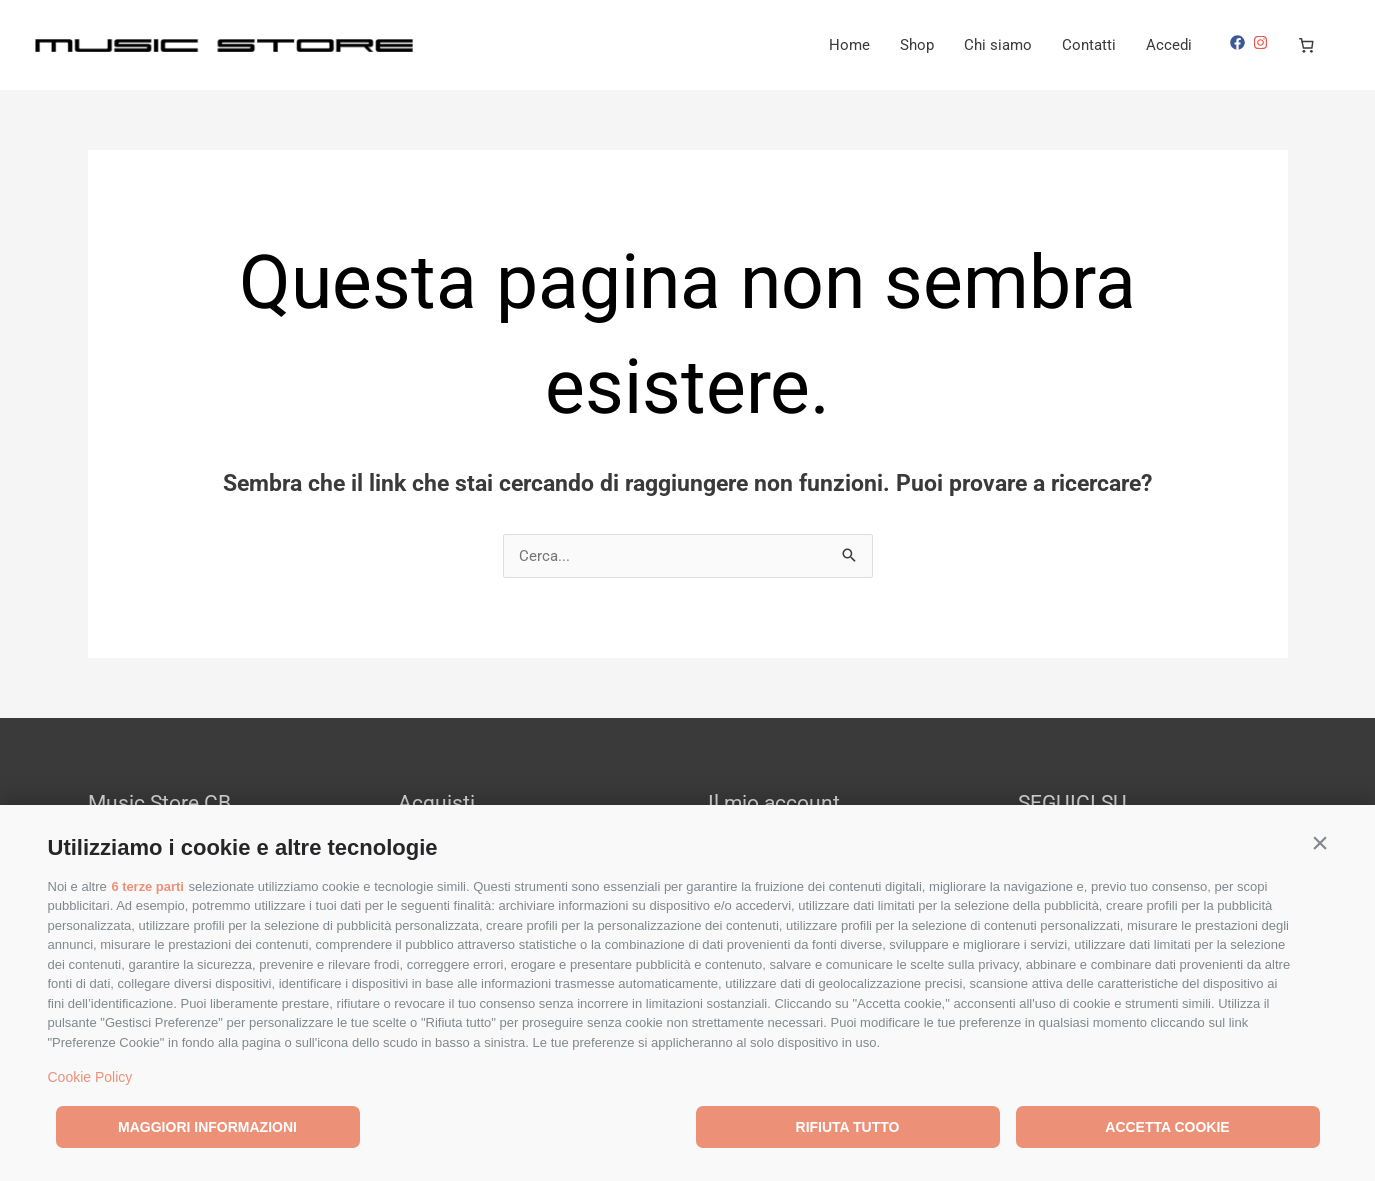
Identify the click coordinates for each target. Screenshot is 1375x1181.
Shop (917, 45)
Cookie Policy (90, 1077)
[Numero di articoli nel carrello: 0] (1307, 45)
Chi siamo (998, 45)
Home (849, 45)
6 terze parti (147, 886)
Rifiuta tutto (848, 1127)
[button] (1320, 842)
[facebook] (1240, 42)
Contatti (1089, 45)
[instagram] (1263, 42)
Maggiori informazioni (207, 1127)
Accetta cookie (1167, 1127)
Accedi (1169, 45)
